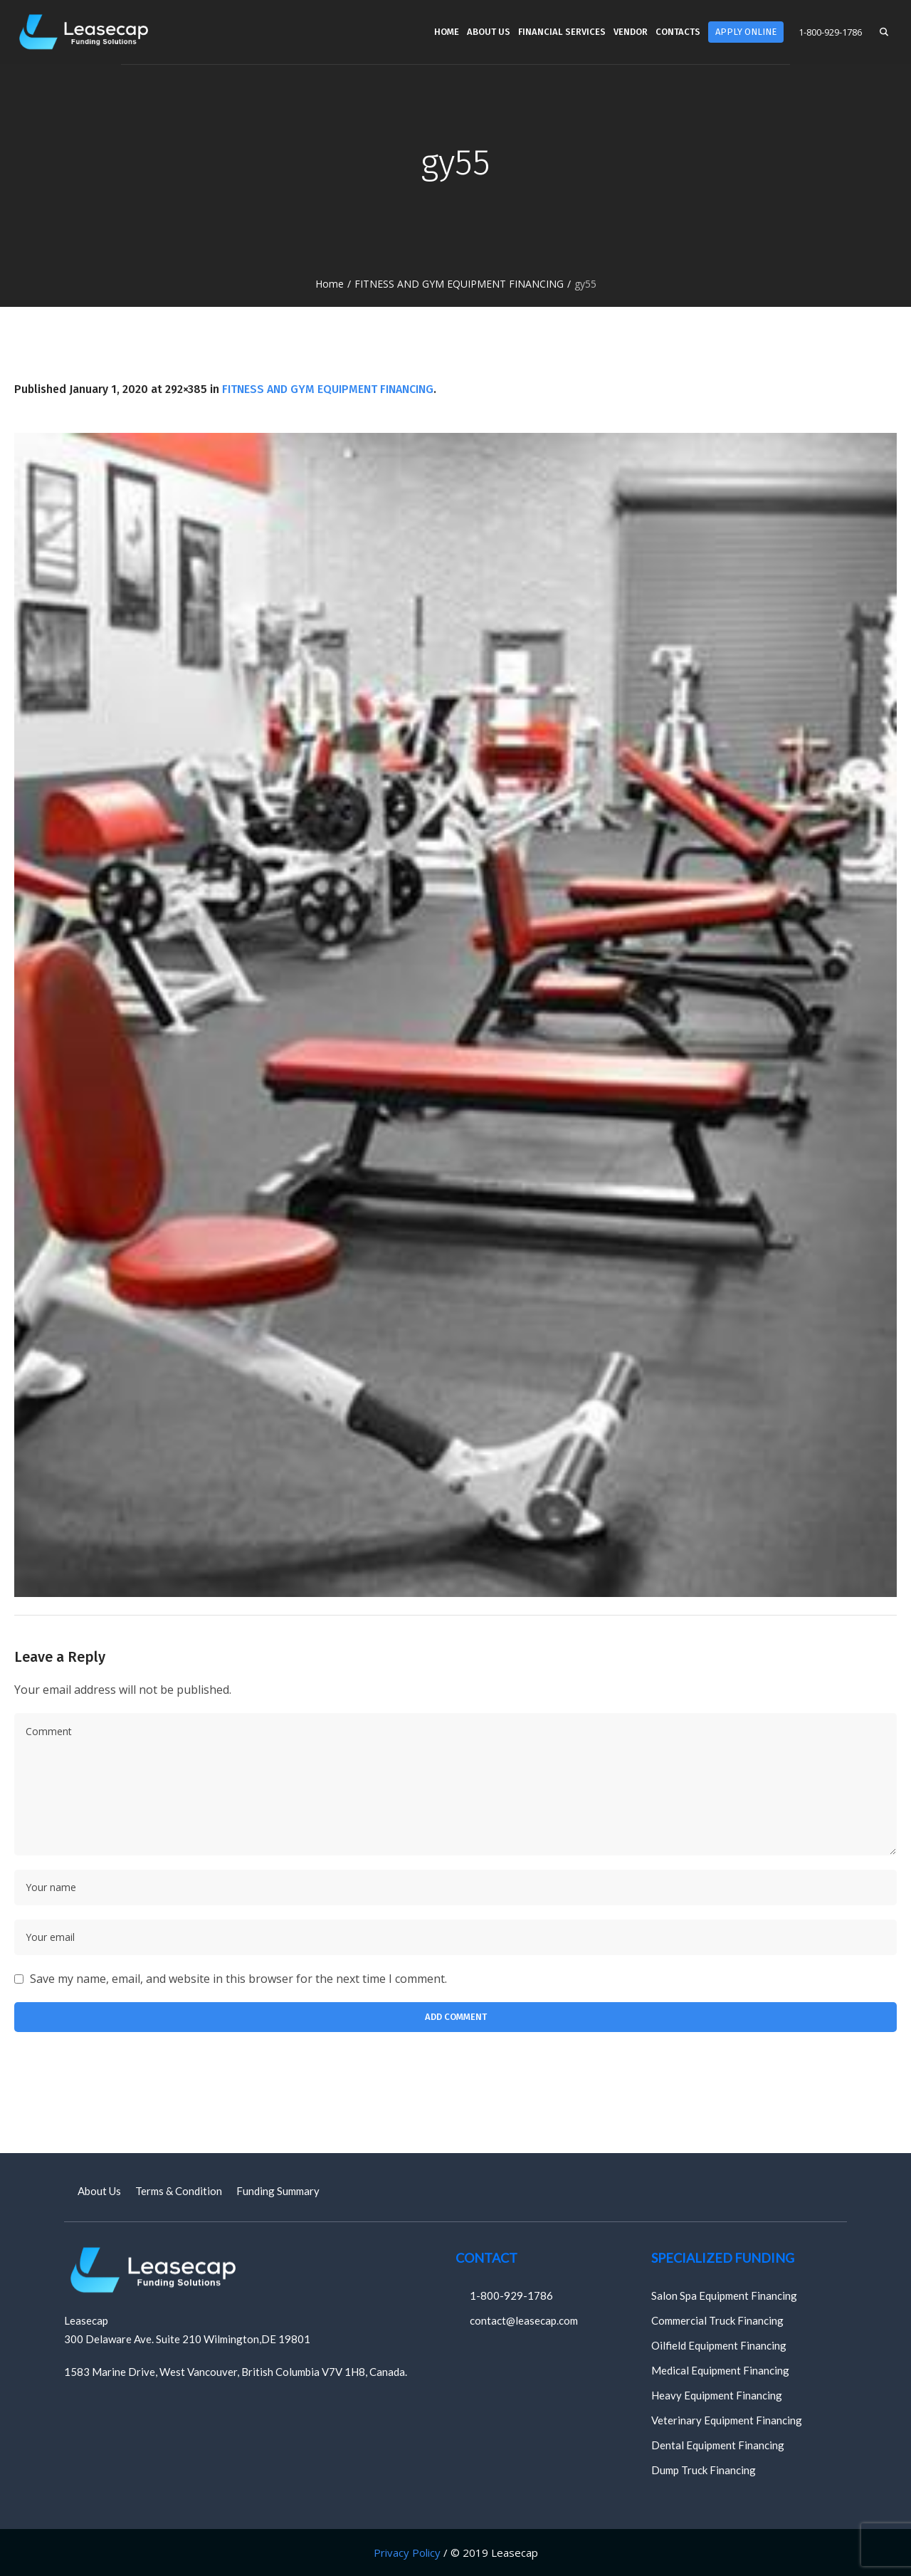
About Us (99, 2190)
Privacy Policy (407, 2552)
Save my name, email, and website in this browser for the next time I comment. (238, 1978)
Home (329, 283)
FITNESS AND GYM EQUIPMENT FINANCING (459, 283)
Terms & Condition (178, 2190)
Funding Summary (278, 2190)
